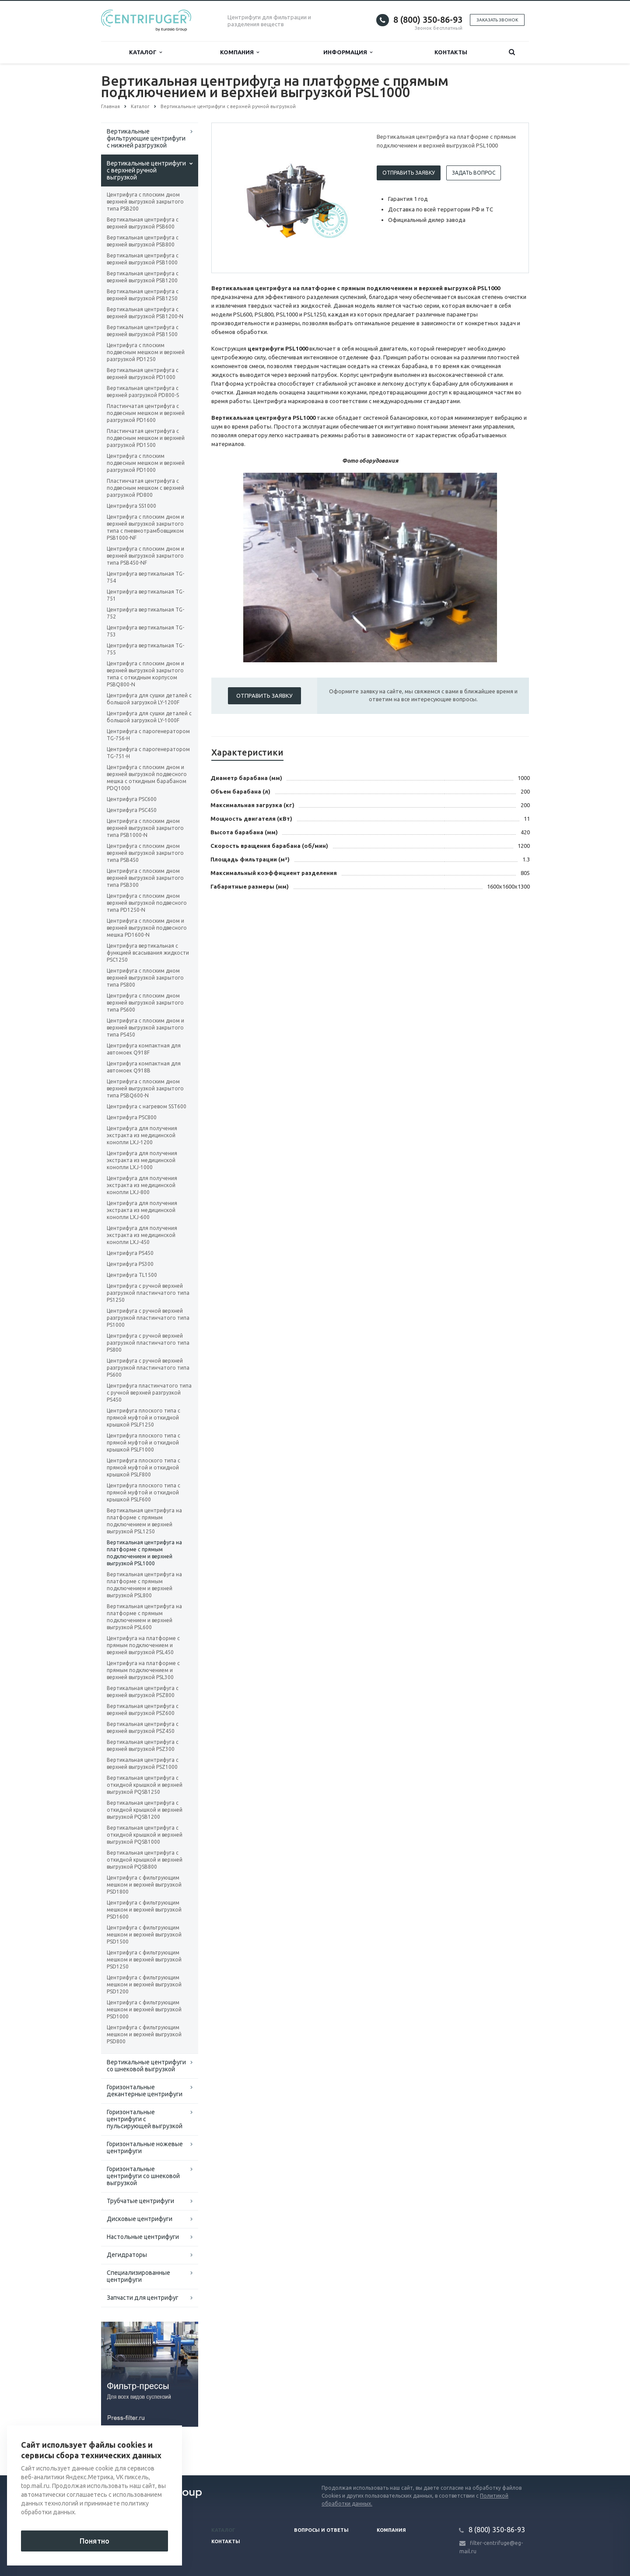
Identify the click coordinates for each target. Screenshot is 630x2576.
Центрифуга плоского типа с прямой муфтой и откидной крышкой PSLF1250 (143, 1417)
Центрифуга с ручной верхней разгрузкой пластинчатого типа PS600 (148, 1368)
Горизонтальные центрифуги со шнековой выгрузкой (143, 2175)
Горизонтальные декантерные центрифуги (144, 2091)
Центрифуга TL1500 (132, 1275)
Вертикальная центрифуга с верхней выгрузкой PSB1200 (142, 277)
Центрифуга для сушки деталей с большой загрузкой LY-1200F (149, 698)
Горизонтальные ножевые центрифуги (145, 2147)
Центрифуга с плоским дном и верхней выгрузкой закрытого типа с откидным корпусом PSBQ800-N (145, 674)
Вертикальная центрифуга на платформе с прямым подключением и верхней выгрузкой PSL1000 (144, 1552)
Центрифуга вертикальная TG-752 (145, 613)
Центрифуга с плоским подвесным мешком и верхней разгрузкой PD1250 (146, 352)
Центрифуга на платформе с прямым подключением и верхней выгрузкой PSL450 (143, 1645)
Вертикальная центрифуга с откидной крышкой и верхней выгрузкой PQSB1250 (144, 1785)
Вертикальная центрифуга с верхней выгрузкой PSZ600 (142, 1709)
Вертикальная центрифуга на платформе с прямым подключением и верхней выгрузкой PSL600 (144, 1616)
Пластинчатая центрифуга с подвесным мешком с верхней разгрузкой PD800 (145, 488)
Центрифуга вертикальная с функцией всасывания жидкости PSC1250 (148, 953)
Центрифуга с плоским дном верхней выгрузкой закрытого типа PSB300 (145, 878)
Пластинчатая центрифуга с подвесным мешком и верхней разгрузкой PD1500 (146, 438)
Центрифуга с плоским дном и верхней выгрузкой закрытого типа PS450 (145, 1027)
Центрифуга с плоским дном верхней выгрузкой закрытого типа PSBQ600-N (145, 1088)
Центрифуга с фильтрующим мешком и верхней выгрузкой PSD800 (144, 2034)
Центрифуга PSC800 (132, 1117)
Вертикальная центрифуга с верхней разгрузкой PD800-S (143, 391)
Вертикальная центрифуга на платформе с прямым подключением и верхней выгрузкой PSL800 (144, 1584)
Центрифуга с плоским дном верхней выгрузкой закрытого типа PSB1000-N (145, 828)
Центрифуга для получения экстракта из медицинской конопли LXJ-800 (142, 1185)
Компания (239, 52)
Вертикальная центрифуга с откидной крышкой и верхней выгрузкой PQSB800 (144, 1860)
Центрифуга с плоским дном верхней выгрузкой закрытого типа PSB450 (145, 853)
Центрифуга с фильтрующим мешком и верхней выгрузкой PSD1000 (144, 2009)
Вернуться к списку (129, 2447)
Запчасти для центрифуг (142, 2297)
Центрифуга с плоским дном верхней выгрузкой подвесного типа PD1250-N (147, 903)
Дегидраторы (127, 2254)
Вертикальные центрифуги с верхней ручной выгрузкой (146, 170)
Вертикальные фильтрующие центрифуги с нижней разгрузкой (146, 138)
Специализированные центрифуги (138, 2276)
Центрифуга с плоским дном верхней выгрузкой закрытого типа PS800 (145, 978)
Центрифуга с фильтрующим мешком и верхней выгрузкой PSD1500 (144, 1934)
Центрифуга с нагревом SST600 (146, 1106)
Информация (347, 52)
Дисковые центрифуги (139, 2218)
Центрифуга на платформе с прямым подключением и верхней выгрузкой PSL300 (143, 1670)
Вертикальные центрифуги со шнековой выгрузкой (146, 2066)
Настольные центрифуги (143, 2236)
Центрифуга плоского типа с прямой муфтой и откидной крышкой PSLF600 (143, 1492)
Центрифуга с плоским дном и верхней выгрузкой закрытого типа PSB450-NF (145, 556)
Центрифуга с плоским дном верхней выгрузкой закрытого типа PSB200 (145, 201)
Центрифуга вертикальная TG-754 (145, 577)
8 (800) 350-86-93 (427, 19)
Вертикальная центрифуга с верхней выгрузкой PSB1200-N (145, 312)
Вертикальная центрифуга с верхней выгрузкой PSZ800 (142, 1691)
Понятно (94, 2541)
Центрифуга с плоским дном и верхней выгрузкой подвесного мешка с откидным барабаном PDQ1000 (147, 777)
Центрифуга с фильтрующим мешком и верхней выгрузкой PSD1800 (144, 1884)
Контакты (450, 52)
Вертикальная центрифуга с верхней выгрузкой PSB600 (142, 223)
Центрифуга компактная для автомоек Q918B (144, 1067)
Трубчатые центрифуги (140, 2200)
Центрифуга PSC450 (132, 810)
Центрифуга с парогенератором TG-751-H (148, 752)
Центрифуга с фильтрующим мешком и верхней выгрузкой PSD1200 (144, 1984)
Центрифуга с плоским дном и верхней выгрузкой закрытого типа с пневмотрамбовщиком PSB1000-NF (145, 527)
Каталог (145, 52)
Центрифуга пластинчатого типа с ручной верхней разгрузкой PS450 (149, 1392)
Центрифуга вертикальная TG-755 (145, 649)
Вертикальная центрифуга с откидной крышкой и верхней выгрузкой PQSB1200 (144, 1810)
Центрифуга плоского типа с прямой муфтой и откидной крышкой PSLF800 (143, 1467)
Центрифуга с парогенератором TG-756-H (148, 734)
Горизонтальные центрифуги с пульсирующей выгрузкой (144, 2119)
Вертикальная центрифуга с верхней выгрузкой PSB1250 (142, 294)
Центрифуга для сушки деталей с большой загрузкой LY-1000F (149, 716)
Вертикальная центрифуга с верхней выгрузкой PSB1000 (142, 259)
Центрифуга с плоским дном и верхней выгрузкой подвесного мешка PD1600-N (147, 928)
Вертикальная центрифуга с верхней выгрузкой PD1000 (142, 373)
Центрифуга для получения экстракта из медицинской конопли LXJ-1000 (142, 1160)
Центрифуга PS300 (130, 1264)
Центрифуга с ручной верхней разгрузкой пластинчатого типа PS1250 (148, 1293)
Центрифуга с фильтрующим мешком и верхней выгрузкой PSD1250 (144, 1959)
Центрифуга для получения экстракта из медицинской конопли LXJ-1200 (142, 1135)
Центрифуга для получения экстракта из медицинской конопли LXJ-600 (142, 1210)
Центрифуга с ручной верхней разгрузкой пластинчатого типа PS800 (148, 1343)
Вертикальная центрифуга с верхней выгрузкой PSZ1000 (142, 1763)
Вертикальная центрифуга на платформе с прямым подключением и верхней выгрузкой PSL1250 (144, 1521)
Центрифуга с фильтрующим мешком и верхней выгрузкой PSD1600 (144, 1909)
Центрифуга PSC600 (132, 799)
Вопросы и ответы (321, 2530)
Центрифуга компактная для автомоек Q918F (144, 1049)
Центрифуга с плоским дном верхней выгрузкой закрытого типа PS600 (145, 1002)
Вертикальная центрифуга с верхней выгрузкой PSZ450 (142, 1727)
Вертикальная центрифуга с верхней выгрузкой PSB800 (142, 241)
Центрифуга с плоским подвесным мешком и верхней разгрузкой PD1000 (146, 463)
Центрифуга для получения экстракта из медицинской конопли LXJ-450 (142, 1235)
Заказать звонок (497, 20)
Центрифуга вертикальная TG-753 (145, 631)
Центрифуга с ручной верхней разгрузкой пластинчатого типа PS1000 (148, 1318)
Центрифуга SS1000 (131, 506)
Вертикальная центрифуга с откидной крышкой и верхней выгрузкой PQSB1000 (144, 1835)
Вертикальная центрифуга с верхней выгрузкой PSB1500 (142, 330)
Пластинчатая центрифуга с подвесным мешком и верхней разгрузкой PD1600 (146, 413)
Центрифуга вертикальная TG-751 (145, 595)
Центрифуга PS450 (130, 1253)
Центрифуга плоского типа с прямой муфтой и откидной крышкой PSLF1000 (143, 1442)
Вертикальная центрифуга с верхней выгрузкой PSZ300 (142, 1745)
